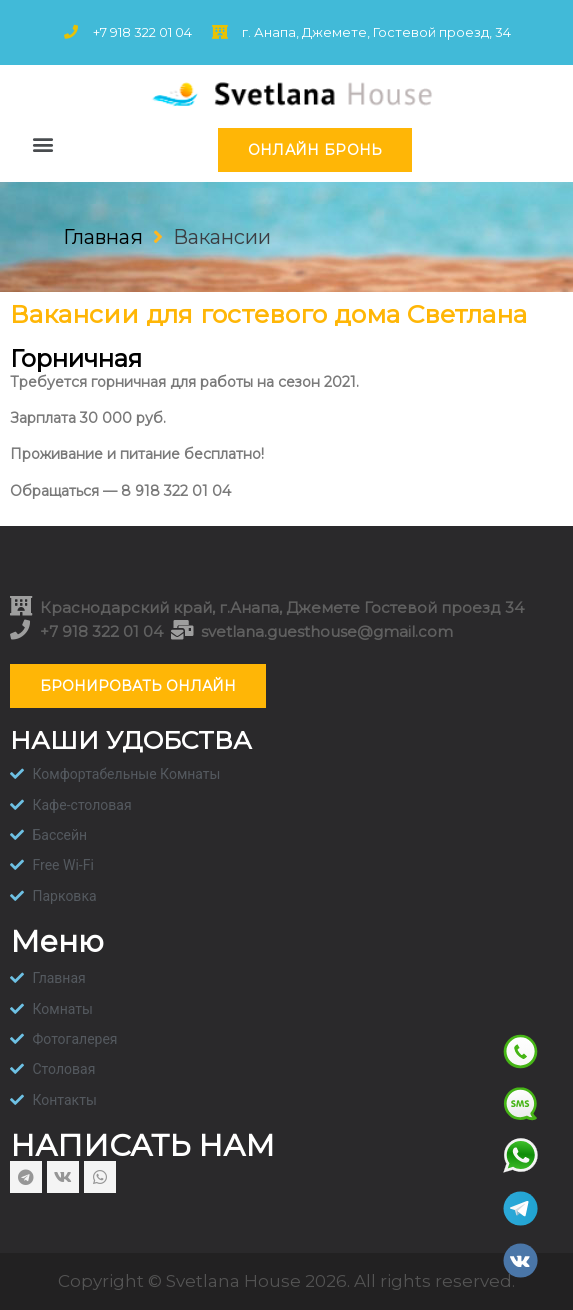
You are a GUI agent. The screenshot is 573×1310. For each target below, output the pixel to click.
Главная (103, 237)
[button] (42, 144)
